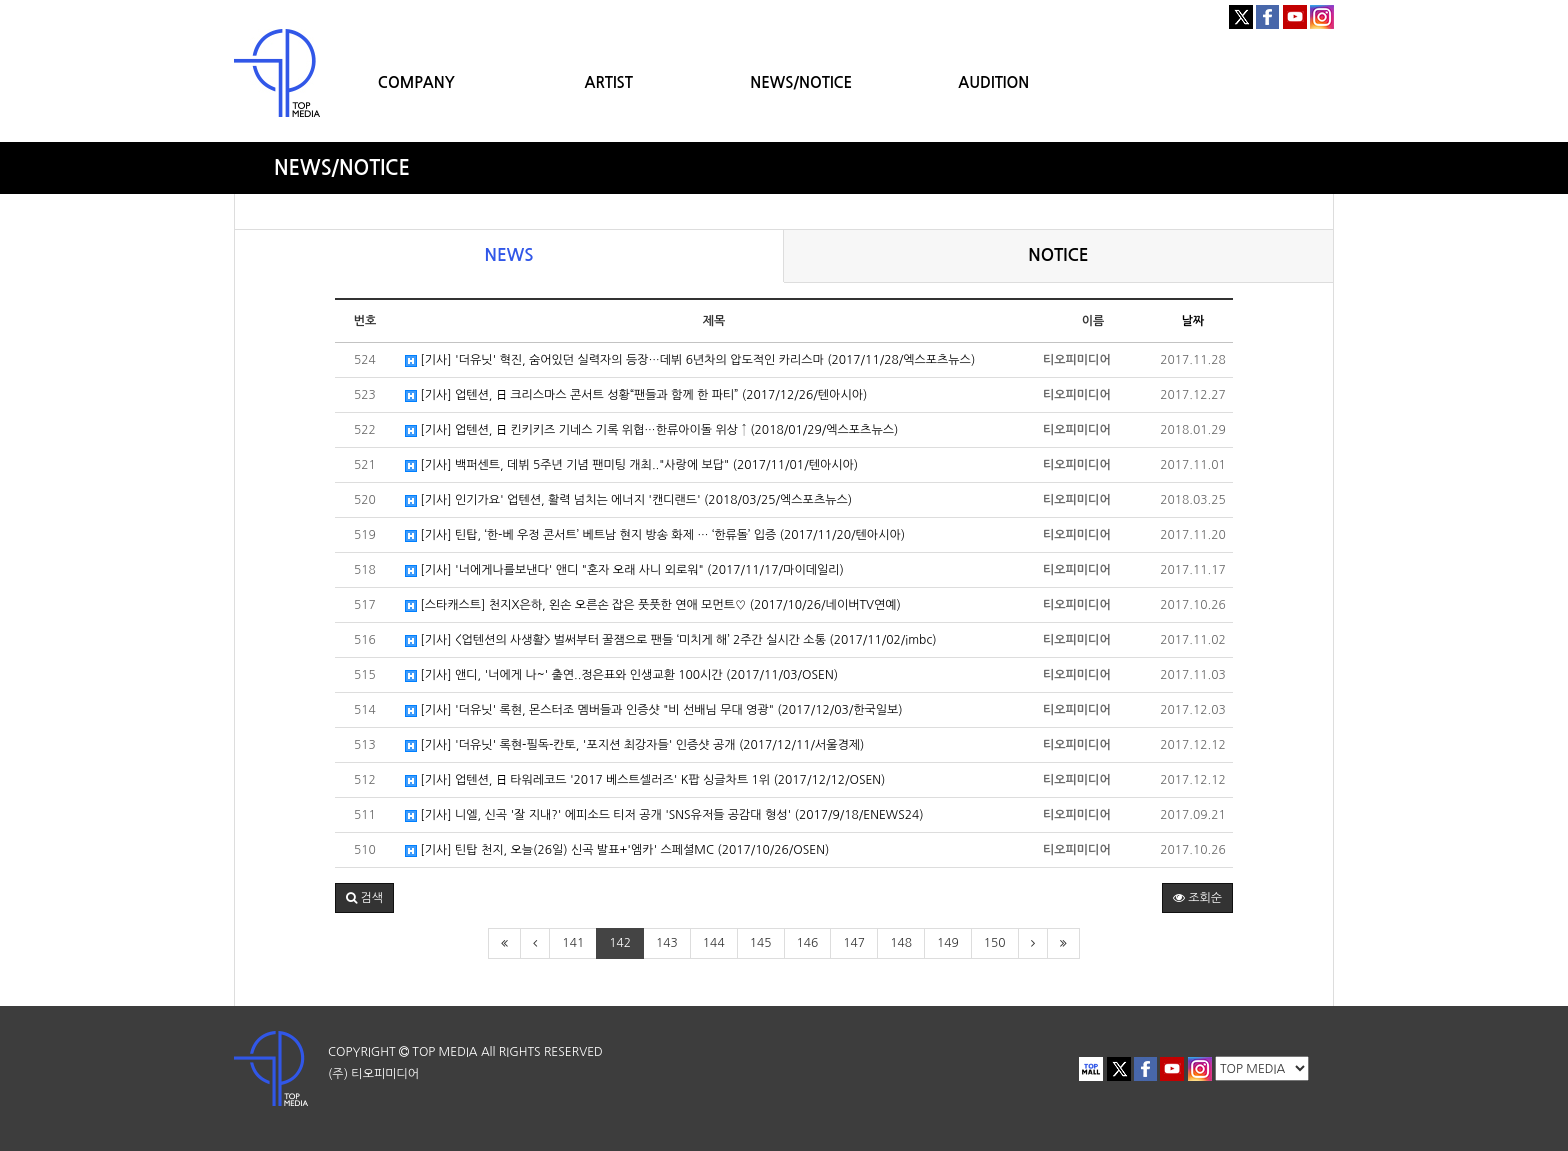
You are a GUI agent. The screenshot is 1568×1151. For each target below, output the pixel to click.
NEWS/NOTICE (801, 82)
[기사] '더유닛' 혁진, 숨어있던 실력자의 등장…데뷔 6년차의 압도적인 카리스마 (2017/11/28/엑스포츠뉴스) (690, 360)
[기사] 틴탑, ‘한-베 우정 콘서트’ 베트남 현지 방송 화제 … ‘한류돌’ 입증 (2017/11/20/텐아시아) (655, 535)
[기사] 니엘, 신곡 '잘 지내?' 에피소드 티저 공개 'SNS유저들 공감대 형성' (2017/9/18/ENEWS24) (664, 815)
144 (714, 943)
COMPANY (416, 82)
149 (948, 943)
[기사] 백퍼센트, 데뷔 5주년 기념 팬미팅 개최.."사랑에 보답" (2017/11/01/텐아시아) (631, 465)
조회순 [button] (1197, 898)
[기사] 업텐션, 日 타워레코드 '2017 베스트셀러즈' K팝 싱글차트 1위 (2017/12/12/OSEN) (645, 780)
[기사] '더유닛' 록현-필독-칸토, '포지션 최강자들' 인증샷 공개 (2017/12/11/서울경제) (634, 745)
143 (667, 943)
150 (995, 943)
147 (854, 943)
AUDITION (993, 82)
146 (808, 943)
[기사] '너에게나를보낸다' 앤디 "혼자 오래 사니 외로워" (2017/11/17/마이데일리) (624, 570)
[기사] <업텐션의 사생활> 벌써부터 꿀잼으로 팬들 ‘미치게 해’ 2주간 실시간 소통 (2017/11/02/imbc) (671, 640)
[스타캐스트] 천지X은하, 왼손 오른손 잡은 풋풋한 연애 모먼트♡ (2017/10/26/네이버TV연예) (653, 605)
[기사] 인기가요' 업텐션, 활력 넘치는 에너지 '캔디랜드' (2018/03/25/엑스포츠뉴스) (628, 500)
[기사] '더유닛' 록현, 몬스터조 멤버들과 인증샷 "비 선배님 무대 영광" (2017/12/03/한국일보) (654, 710)
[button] (364, 898)
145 (761, 943)
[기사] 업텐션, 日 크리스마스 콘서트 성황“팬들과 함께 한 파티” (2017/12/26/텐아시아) (636, 395)
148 (901, 943)
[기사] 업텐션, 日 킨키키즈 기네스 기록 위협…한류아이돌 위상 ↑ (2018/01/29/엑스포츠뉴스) (651, 430)
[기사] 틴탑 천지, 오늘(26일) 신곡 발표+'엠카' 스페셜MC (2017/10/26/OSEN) (617, 850)
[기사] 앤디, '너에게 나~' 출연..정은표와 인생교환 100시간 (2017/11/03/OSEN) (621, 675)
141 (573, 943)
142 (620, 943)
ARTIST (609, 82)
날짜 (1193, 321)
